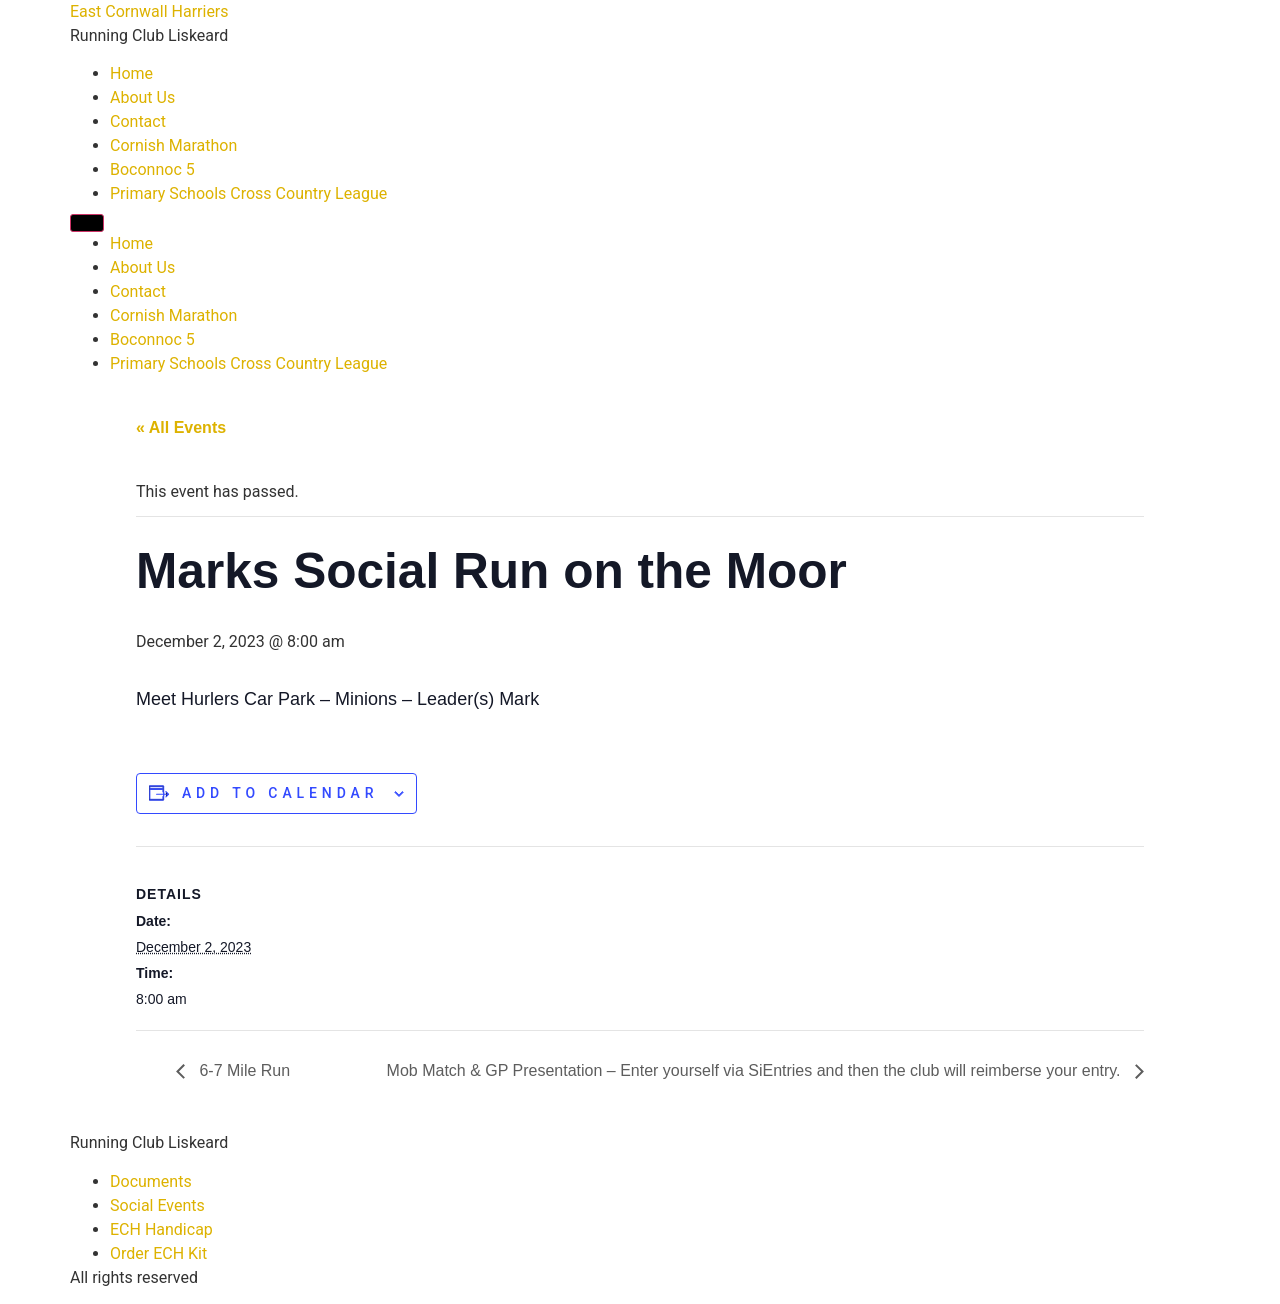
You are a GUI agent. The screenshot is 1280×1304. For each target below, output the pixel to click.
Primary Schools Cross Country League (248, 193)
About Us (142, 97)
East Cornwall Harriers (149, 11)
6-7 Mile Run (242, 1070)
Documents (151, 1181)
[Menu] (87, 223)
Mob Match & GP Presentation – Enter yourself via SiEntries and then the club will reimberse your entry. (756, 1070)
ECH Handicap (161, 1229)
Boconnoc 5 (152, 169)
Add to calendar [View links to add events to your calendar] (280, 793)
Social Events (157, 1205)
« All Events (181, 427)
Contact (138, 121)
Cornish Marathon (173, 145)
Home (131, 73)
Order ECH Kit (158, 1253)
